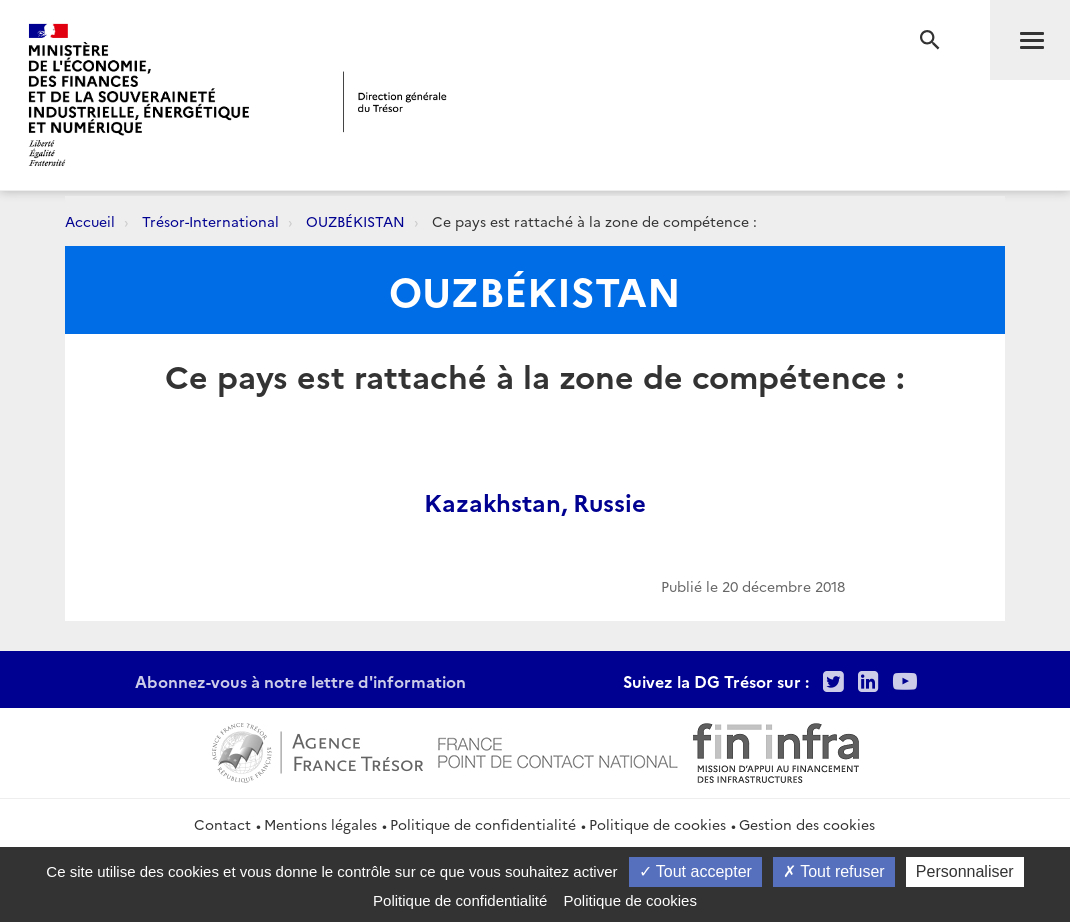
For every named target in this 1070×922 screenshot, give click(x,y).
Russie (609, 501)
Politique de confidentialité (483, 824)
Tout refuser (834, 871)
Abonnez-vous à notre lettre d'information (300, 681)
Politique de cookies (657, 824)
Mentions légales (320, 824)
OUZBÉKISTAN (355, 221)
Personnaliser (965, 871)
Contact (222, 824)
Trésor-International (210, 221)
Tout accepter (695, 871)
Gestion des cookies (807, 824)
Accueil (90, 221)
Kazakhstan (492, 501)
